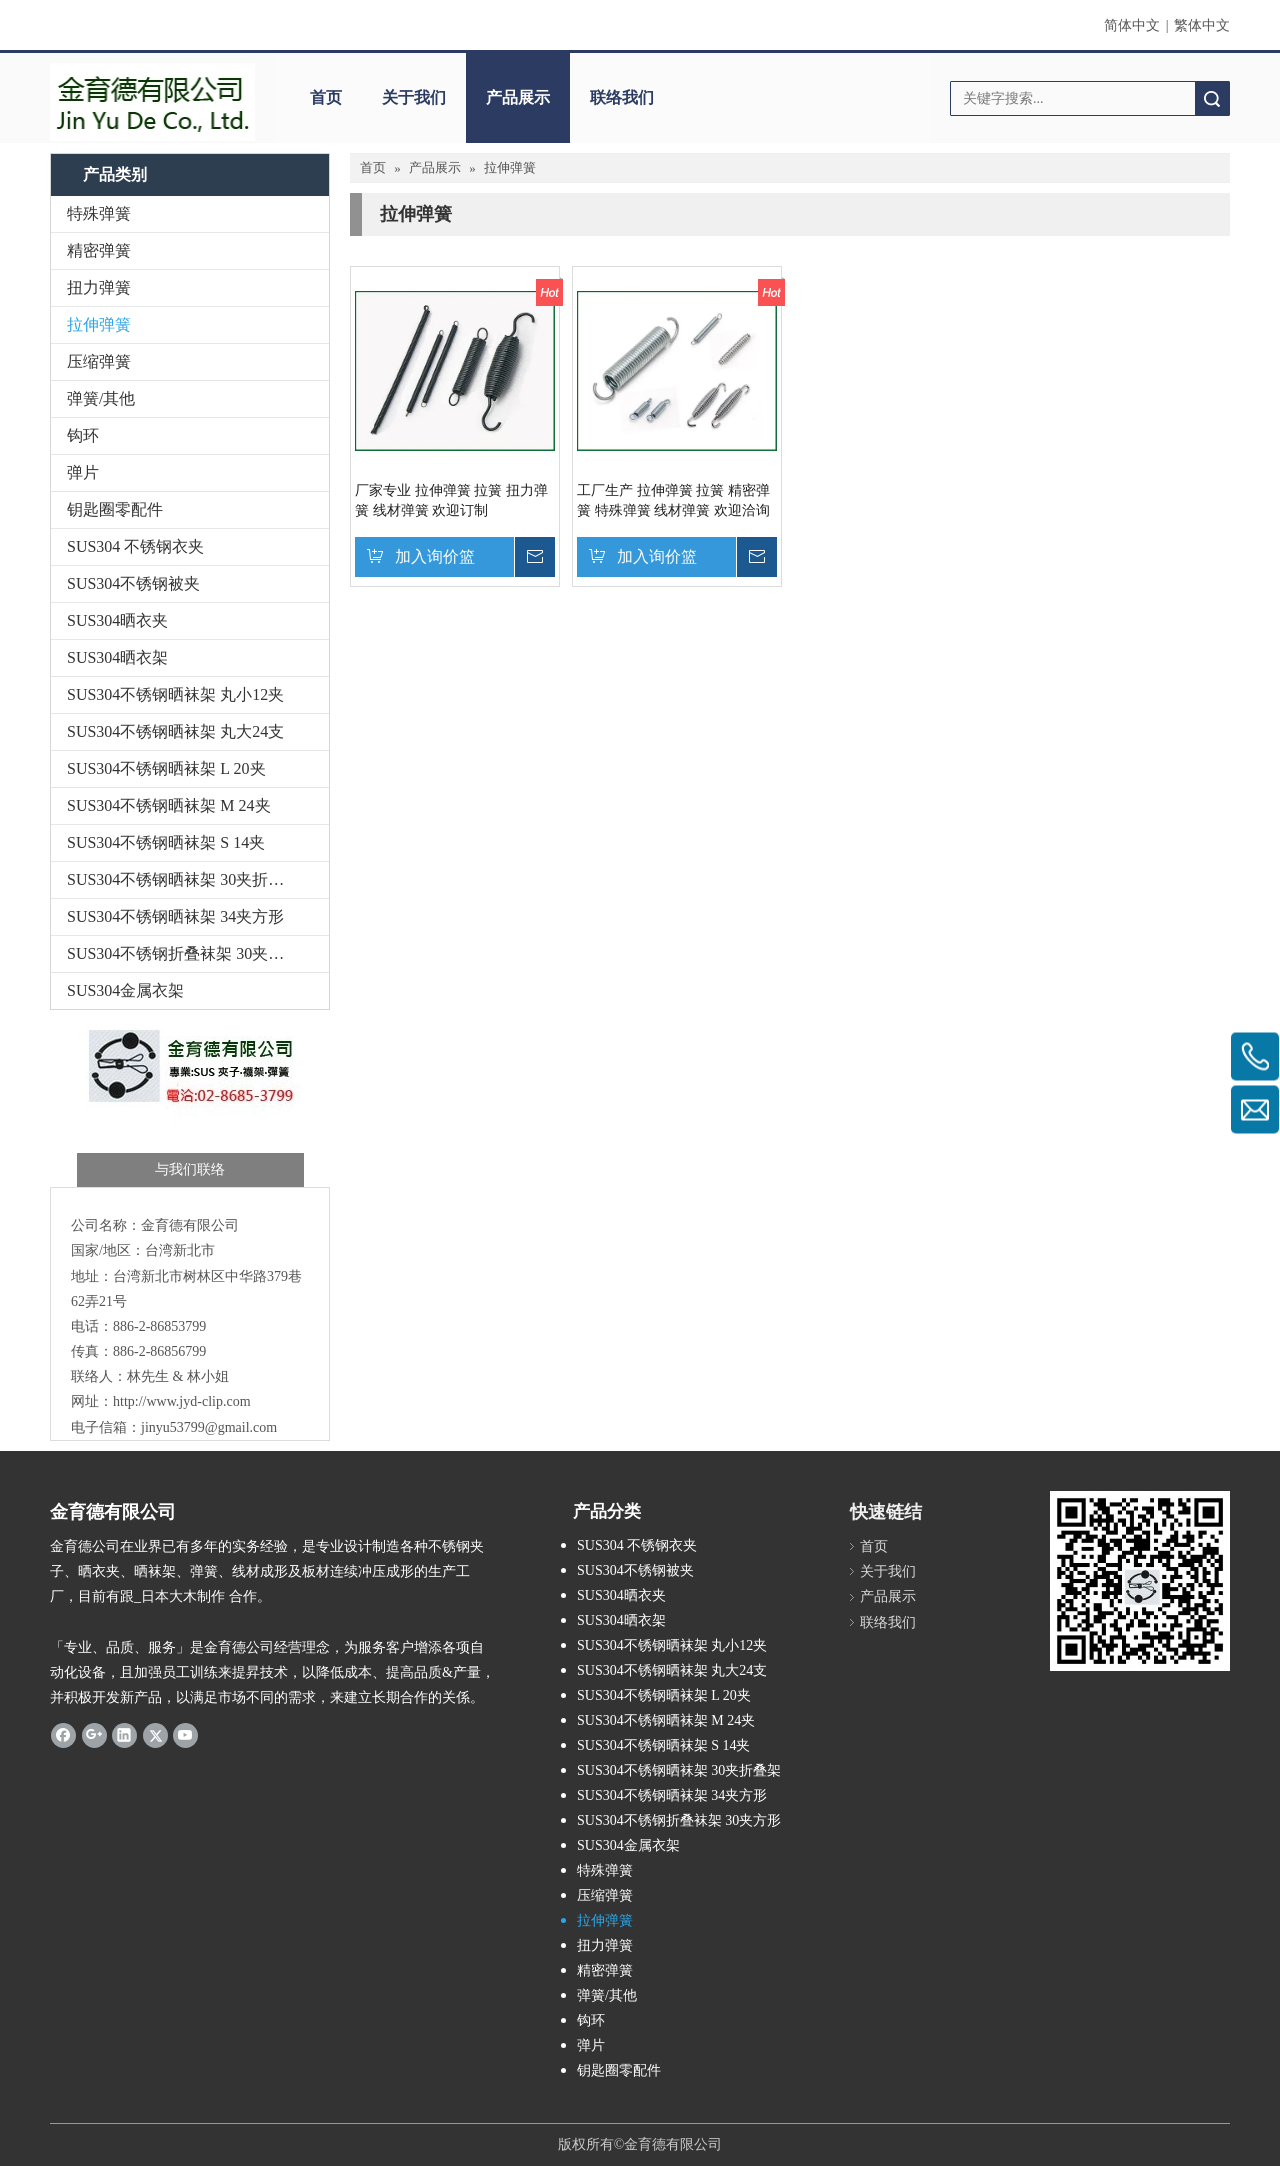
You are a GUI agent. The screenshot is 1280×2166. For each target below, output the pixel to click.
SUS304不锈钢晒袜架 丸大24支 (175, 731)
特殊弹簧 (99, 213)
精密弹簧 (99, 250)
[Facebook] (63, 1734)
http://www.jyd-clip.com (182, 1401)
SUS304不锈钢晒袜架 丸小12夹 (175, 694)
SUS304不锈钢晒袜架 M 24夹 (169, 805)
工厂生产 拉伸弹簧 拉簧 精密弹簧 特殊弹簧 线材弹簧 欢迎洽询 (673, 500)
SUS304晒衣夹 (117, 620)
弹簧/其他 (101, 398)
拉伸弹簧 (99, 324)
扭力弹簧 (99, 287)
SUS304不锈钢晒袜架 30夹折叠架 (183, 879)
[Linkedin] (124, 1734)
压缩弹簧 (99, 361)
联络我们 (622, 97)
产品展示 (518, 97)
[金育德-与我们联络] (190, 1103)
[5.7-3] (152, 101)
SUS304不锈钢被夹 (133, 583)
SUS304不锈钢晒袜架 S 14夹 (166, 842)
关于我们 (414, 97)
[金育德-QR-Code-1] (1140, 1581)
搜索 (1212, 98)
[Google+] (94, 1734)
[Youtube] (185, 1734)
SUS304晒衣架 (117, 657)
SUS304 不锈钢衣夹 (135, 546)
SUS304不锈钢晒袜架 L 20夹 (166, 768)
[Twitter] (155, 1734)
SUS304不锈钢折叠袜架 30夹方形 (183, 953)
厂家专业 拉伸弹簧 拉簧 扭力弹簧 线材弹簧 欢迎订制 (451, 500)
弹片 (83, 472)
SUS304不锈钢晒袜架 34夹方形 (175, 916)
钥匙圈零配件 (115, 509)
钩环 (83, 435)
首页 (326, 97)
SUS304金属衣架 (125, 990)
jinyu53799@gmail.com (209, 1427)
